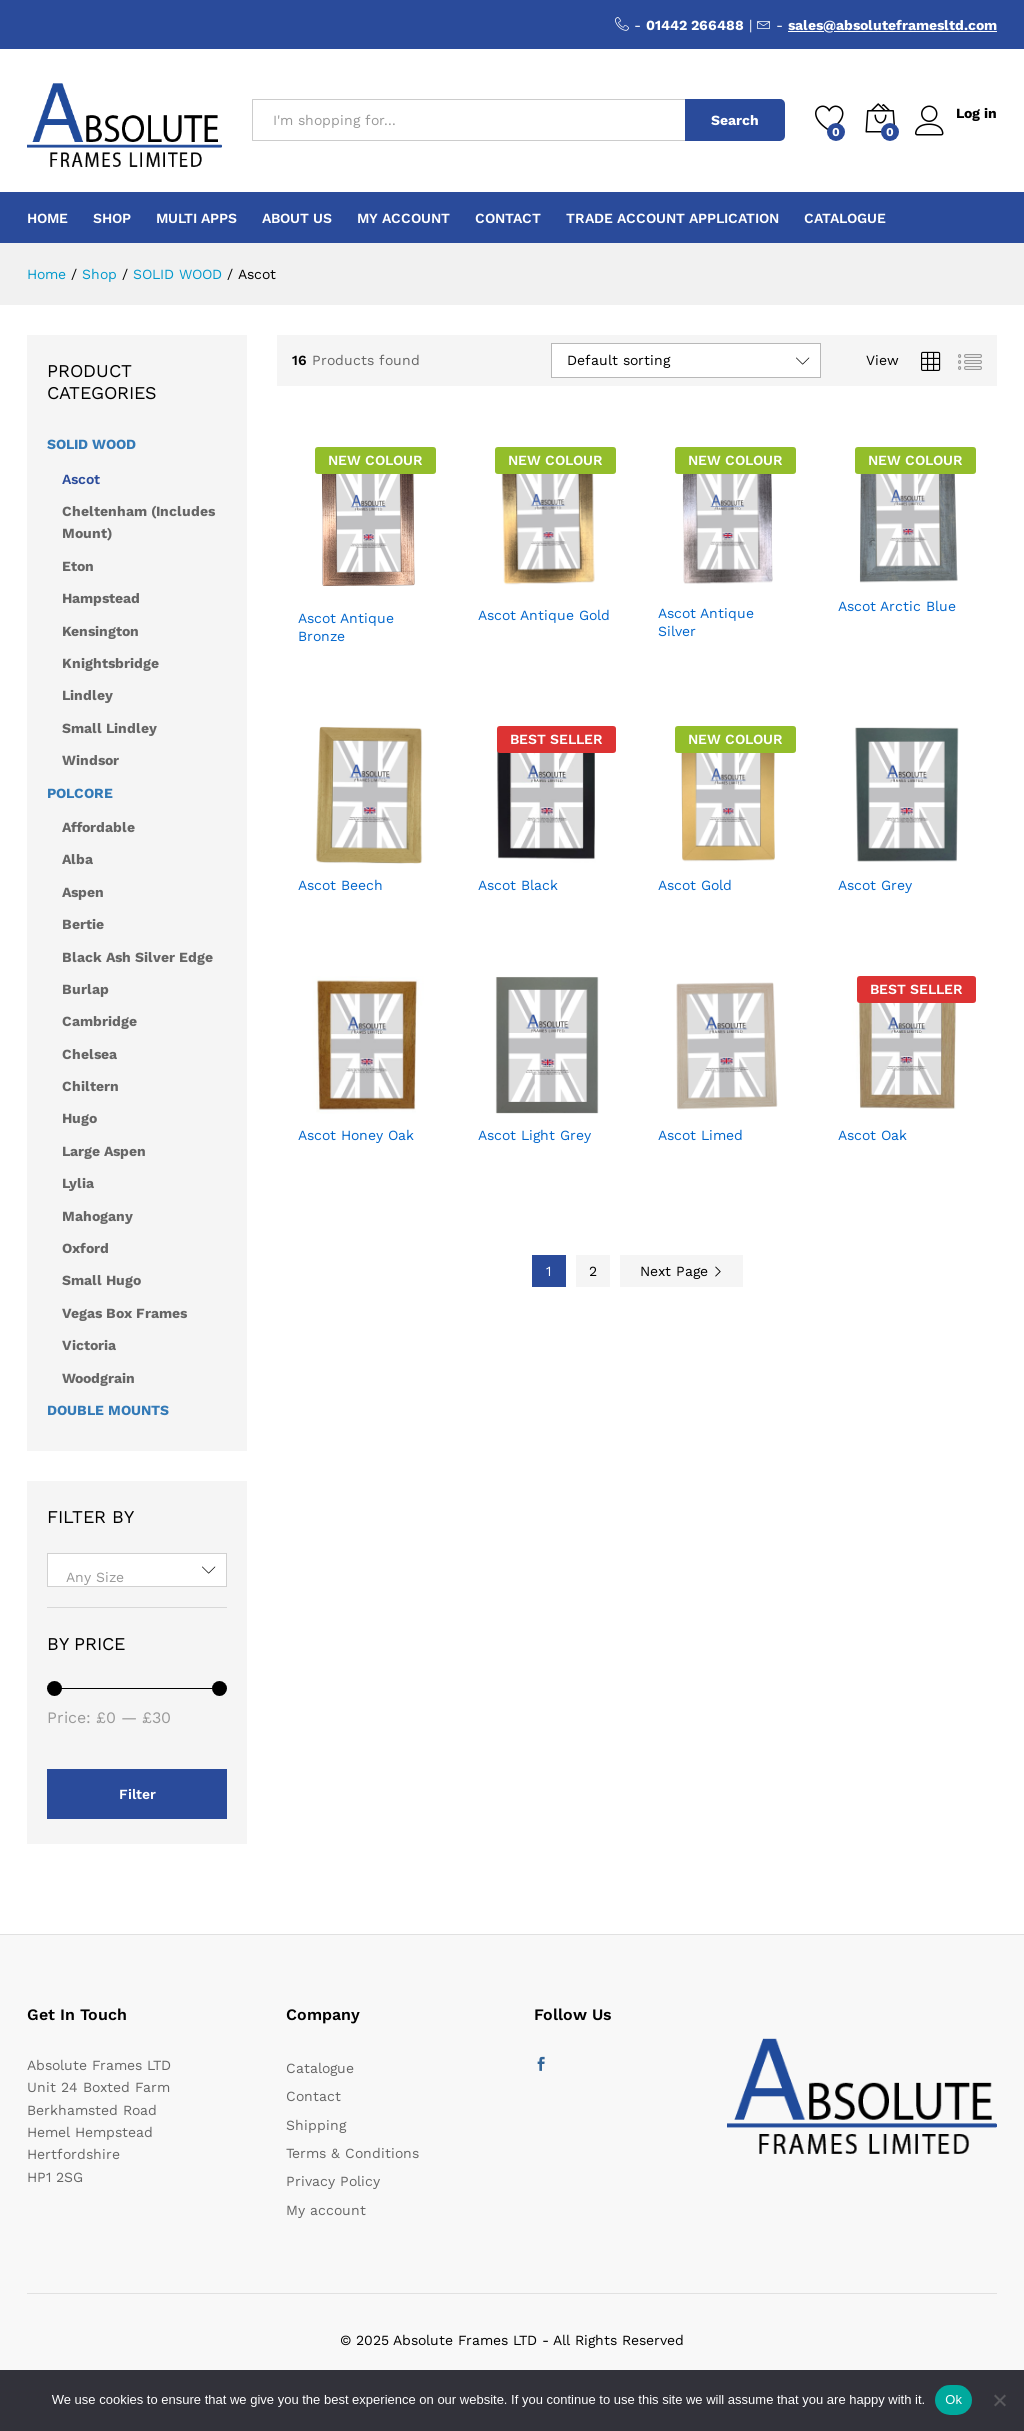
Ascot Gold (695, 885)
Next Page (681, 1271)
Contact (508, 218)
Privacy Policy (333, 2181)
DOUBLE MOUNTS (108, 1410)
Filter (137, 1794)
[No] (999, 2400)
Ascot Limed (700, 1135)
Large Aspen (104, 1151)
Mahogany (97, 1216)
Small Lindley (109, 728)
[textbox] (137, 1577)
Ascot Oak (872, 1135)
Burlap (85, 989)
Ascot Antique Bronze (346, 627)
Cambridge (99, 1021)
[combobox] (137, 1570)
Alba (77, 859)
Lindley (87, 695)
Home (47, 218)
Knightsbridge (110, 663)
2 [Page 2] (593, 1271)
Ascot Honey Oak (356, 1135)
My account (403, 218)
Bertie (83, 924)
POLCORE (80, 793)
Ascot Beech (340, 885)
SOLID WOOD (91, 444)
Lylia (78, 1183)
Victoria (89, 1345)
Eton (78, 566)
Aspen (83, 892)
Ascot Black (518, 885)
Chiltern (90, 1086)
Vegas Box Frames (124, 1313)
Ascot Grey (875, 885)
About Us (297, 218)
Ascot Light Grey (534, 1135)
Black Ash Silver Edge (137, 957)
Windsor (90, 760)
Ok (953, 2399)
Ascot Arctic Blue (897, 606)
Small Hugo (101, 1280)
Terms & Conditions (352, 2153)
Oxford (85, 1248)
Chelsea (89, 1054)
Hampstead (101, 598)
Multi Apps (196, 218)
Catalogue (845, 218)
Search (734, 120)
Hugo (79, 1118)
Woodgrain (98, 1378)
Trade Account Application (672, 218)
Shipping (316, 2125)
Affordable (98, 827)
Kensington (100, 631)
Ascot (81, 479)
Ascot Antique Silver (706, 622)
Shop (112, 218)
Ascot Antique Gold (544, 615)
